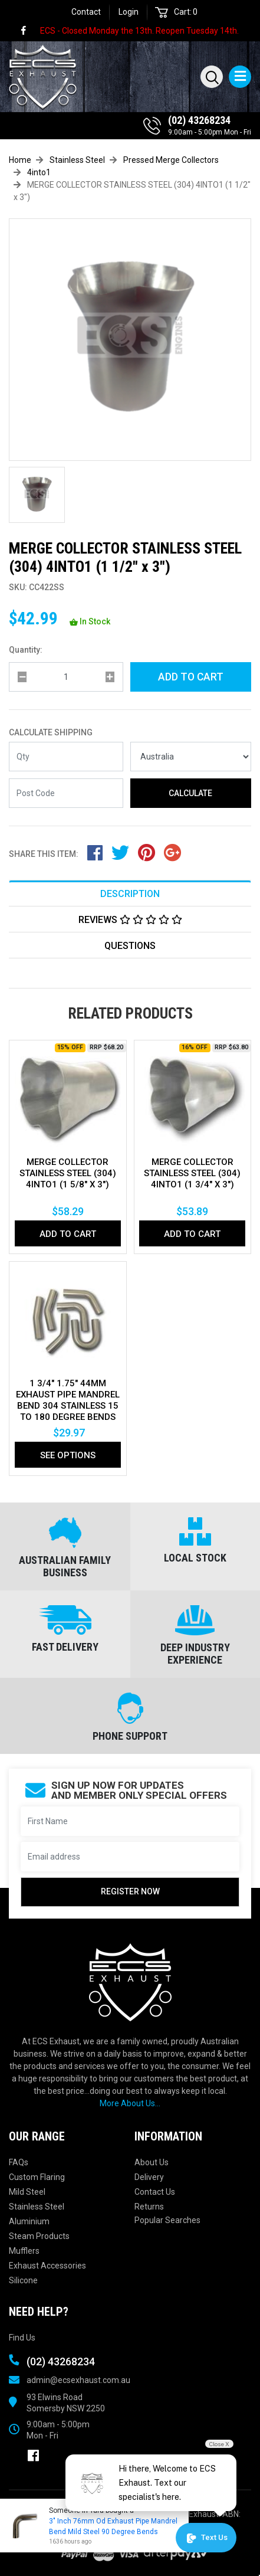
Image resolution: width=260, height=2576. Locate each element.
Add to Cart (190, 677)
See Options (68, 1455)
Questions (130, 945)
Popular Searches (167, 2220)
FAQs (18, 2162)
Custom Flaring (37, 2177)
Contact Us (154, 2192)
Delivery (149, 2177)
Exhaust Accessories (47, 2265)
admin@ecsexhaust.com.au (78, 2380)
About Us (151, 2162)
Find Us (22, 2337)
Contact (86, 12)
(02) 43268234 (199, 120)
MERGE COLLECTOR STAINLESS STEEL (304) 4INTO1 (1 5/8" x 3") (67, 1173)
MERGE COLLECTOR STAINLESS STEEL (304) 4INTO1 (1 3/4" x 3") (192, 1173)
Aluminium (29, 2221)
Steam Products (39, 2236)
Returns (149, 2206)
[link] (29, 31)
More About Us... (130, 2103)
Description (130, 893)
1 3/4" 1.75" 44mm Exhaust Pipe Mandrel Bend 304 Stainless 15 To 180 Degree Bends (68, 1400)
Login (129, 12)
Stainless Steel (36, 2206)
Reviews (130, 919)
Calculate (190, 793)
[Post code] (66, 793)
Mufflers (24, 2251)
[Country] (191, 756)
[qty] (66, 677)
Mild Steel (27, 2192)
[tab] (130, 893)
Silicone (23, 2280)
